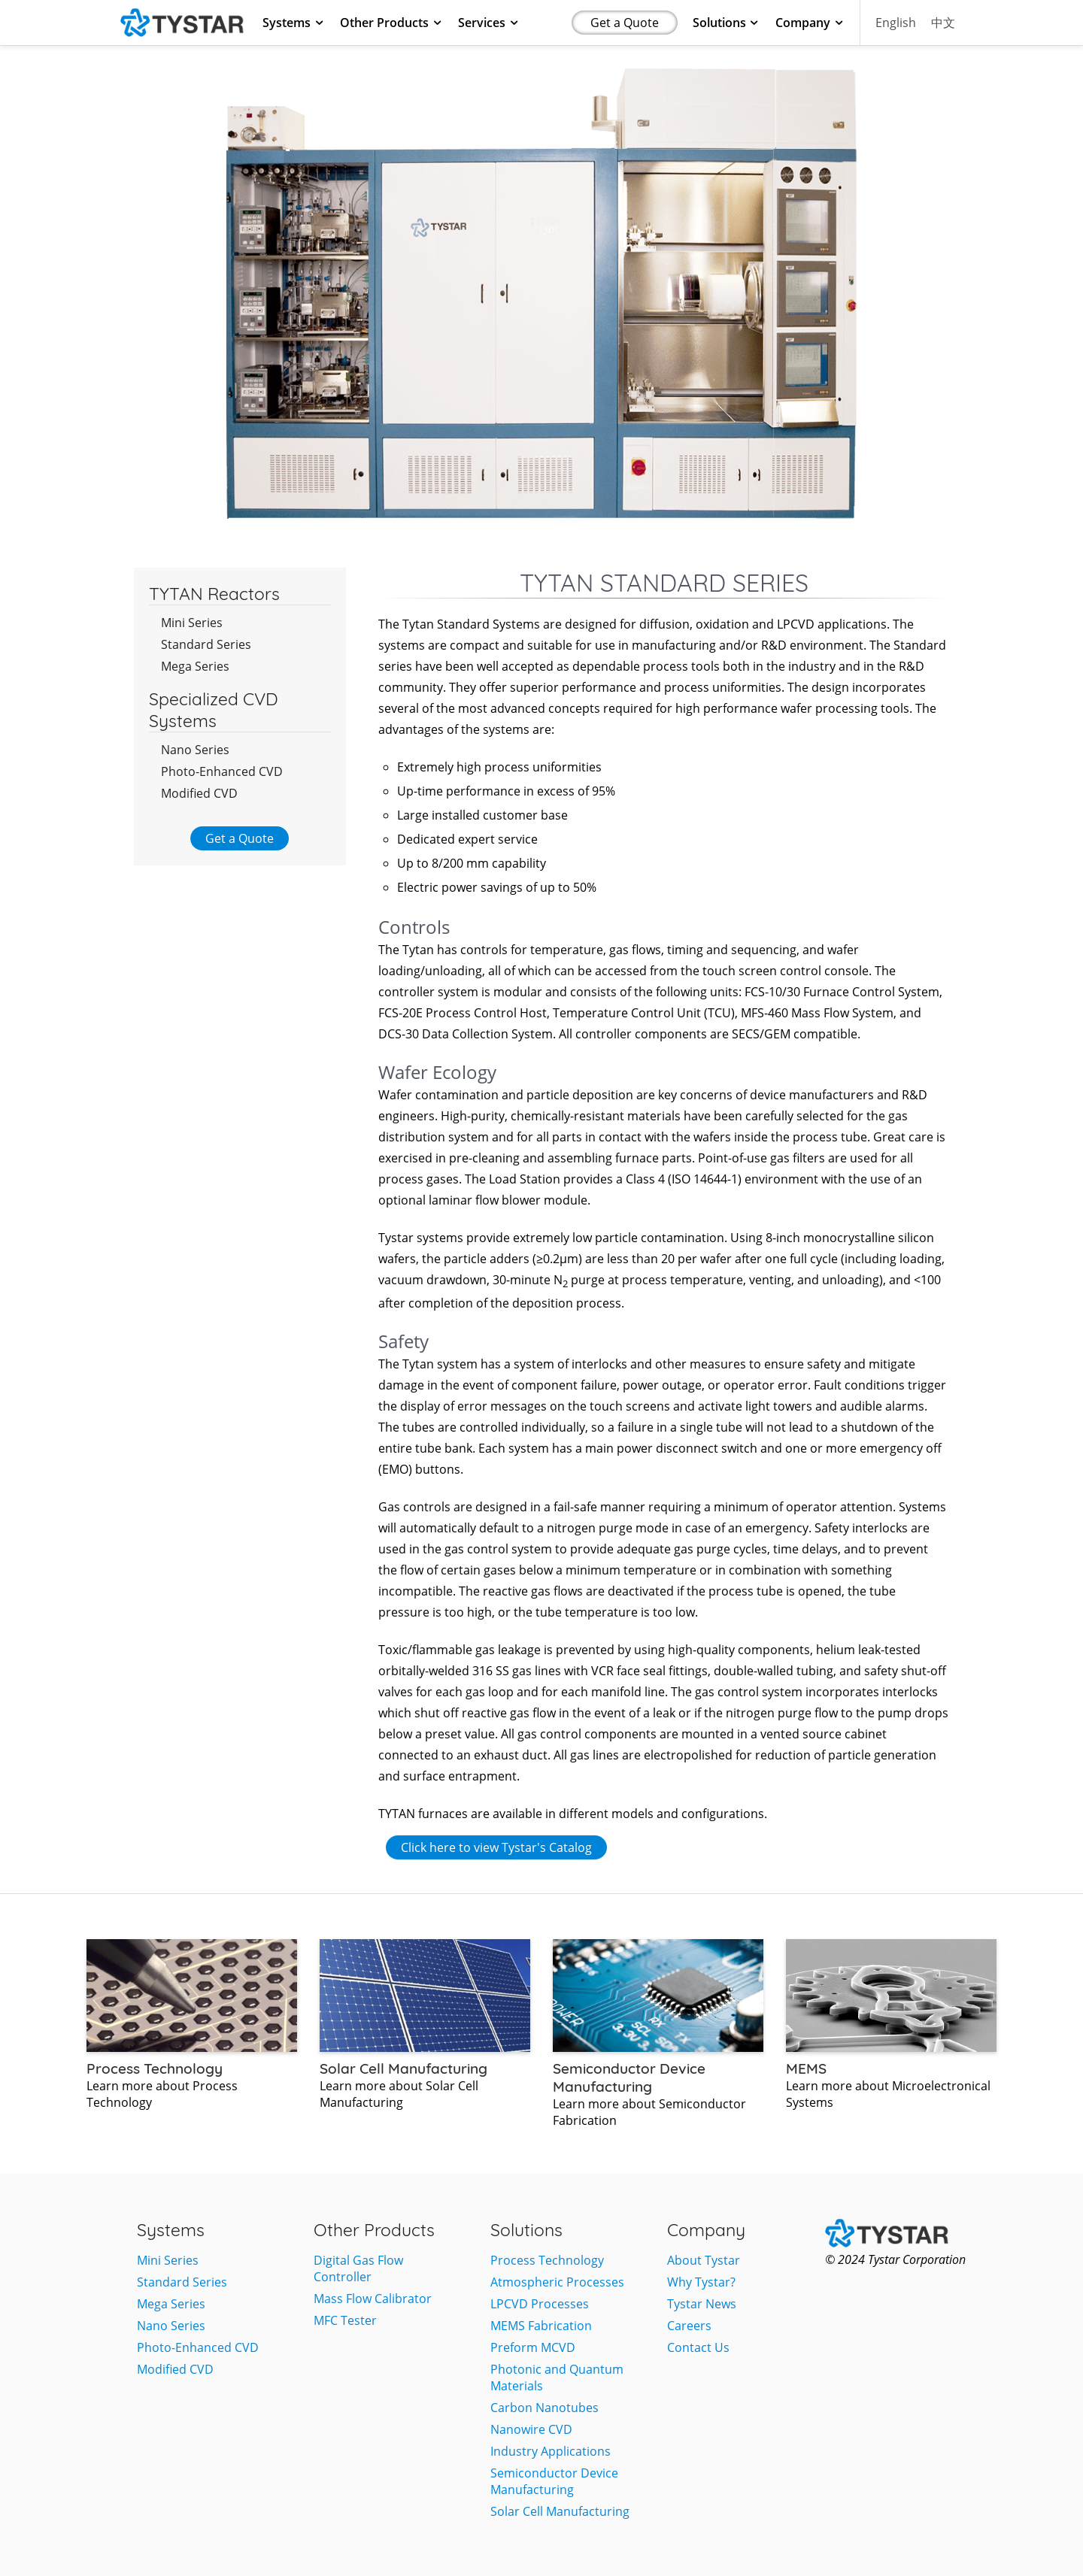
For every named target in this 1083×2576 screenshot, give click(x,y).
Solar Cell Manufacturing (559, 2511)
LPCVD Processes (539, 2304)
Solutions (726, 22)
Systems (293, 22)
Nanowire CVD (531, 2429)
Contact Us (698, 2347)
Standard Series (206, 644)
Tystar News (701, 2304)
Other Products (391, 22)
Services (489, 22)
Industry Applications (550, 2451)
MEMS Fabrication (541, 2325)
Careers (689, 2325)
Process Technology (547, 2260)
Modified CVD (199, 793)
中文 (943, 22)
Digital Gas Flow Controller (358, 2268)
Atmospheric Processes (557, 2282)
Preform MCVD (532, 2347)
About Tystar (703, 2260)
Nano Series (195, 749)
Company (810, 22)
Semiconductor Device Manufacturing (554, 2481)
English (895, 22)
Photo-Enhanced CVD (222, 771)
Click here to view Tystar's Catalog (496, 1847)
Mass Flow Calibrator (373, 2298)
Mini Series (192, 622)
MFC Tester (345, 2320)
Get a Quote (624, 22)
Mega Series (195, 666)
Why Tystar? (701, 2282)
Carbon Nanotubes (544, 2407)
